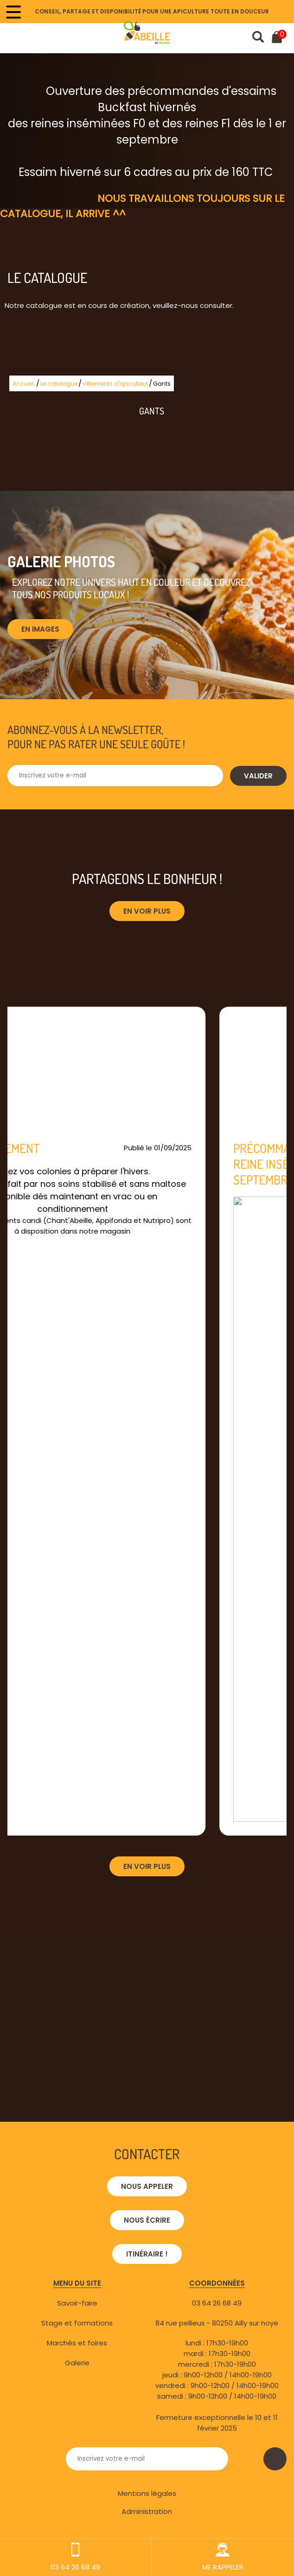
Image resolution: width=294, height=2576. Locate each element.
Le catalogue (58, 384)
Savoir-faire (77, 2303)
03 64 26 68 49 (217, 2303)
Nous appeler (147, 2186)
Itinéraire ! (147, 2254)
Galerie (77, 2363)
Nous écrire (147, 2220)
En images (40, 629)
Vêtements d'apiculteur (115, 384)
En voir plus (147, 911)
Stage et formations (77, 2323)
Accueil (23, 384)
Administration (146, 2511)
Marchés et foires (77, 2343)
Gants (162, 384)
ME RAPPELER (222, 2557)
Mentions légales (147, 2493)
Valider (258, 776)
